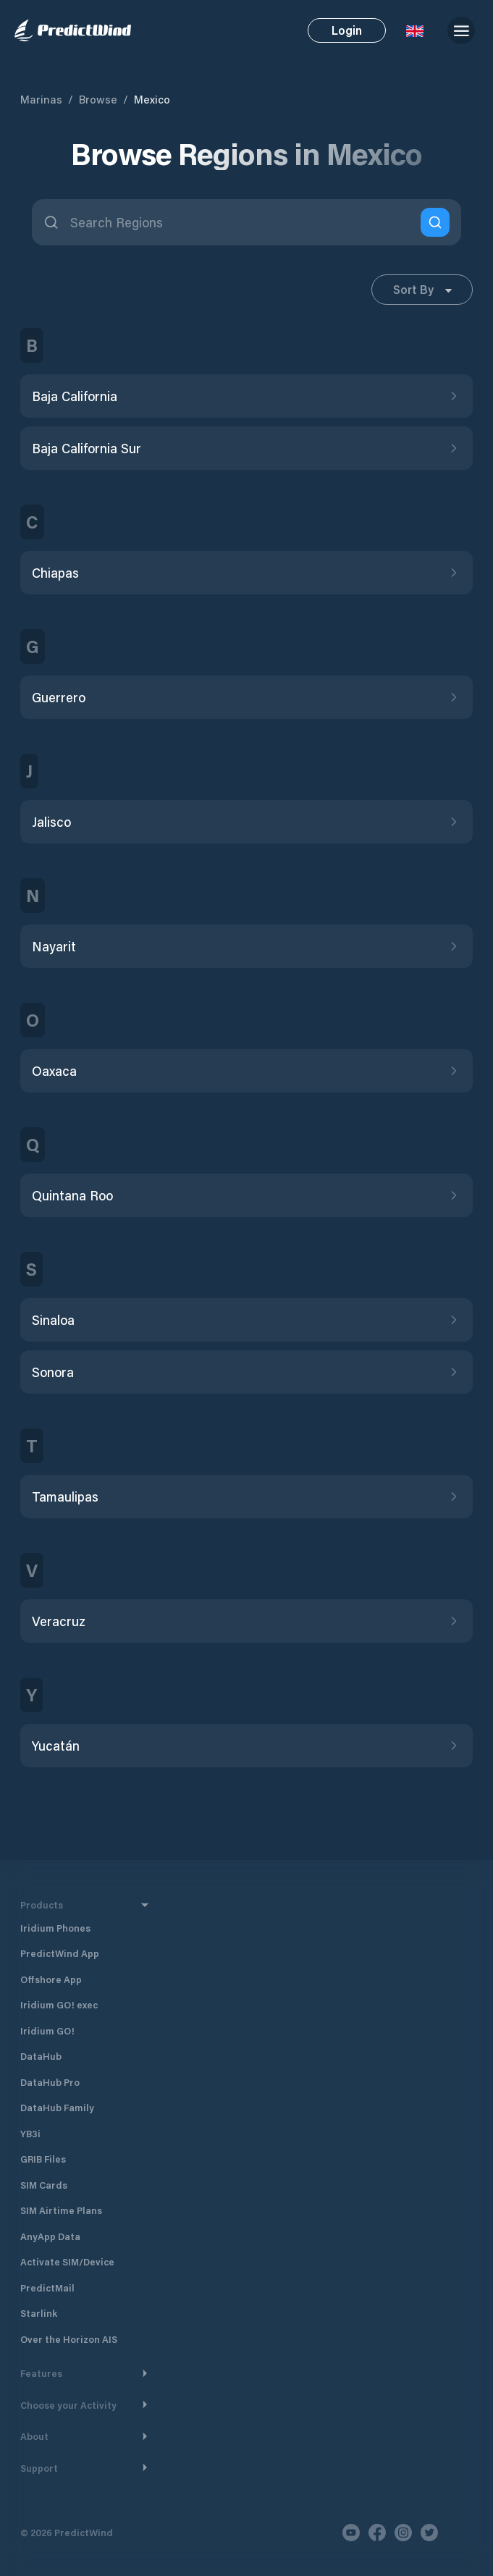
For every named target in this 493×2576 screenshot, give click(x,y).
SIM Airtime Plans (61, 2210)
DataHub (41, 2056)
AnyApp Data (50, 2236)
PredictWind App (59, 1953)
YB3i (30, 2133)
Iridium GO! (47, 2030)
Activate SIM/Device (67, 2261)
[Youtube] (351, 2532)
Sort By (422, 289)
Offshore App (51, 1979)
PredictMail (47, 2287)
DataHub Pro (50, 2082)
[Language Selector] (414, 30)
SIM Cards (43, 2185)
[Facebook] (377, 2532)
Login (347, 30)
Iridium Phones (55, 1928)
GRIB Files (43, 2158)
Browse (98, 99)
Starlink (38, 2313)
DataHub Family (57, 2107)
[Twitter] (429, 2532)
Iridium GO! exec (59, 2004)
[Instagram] (403, 2532)
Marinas (41, 99)
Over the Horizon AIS (68, 2339)
